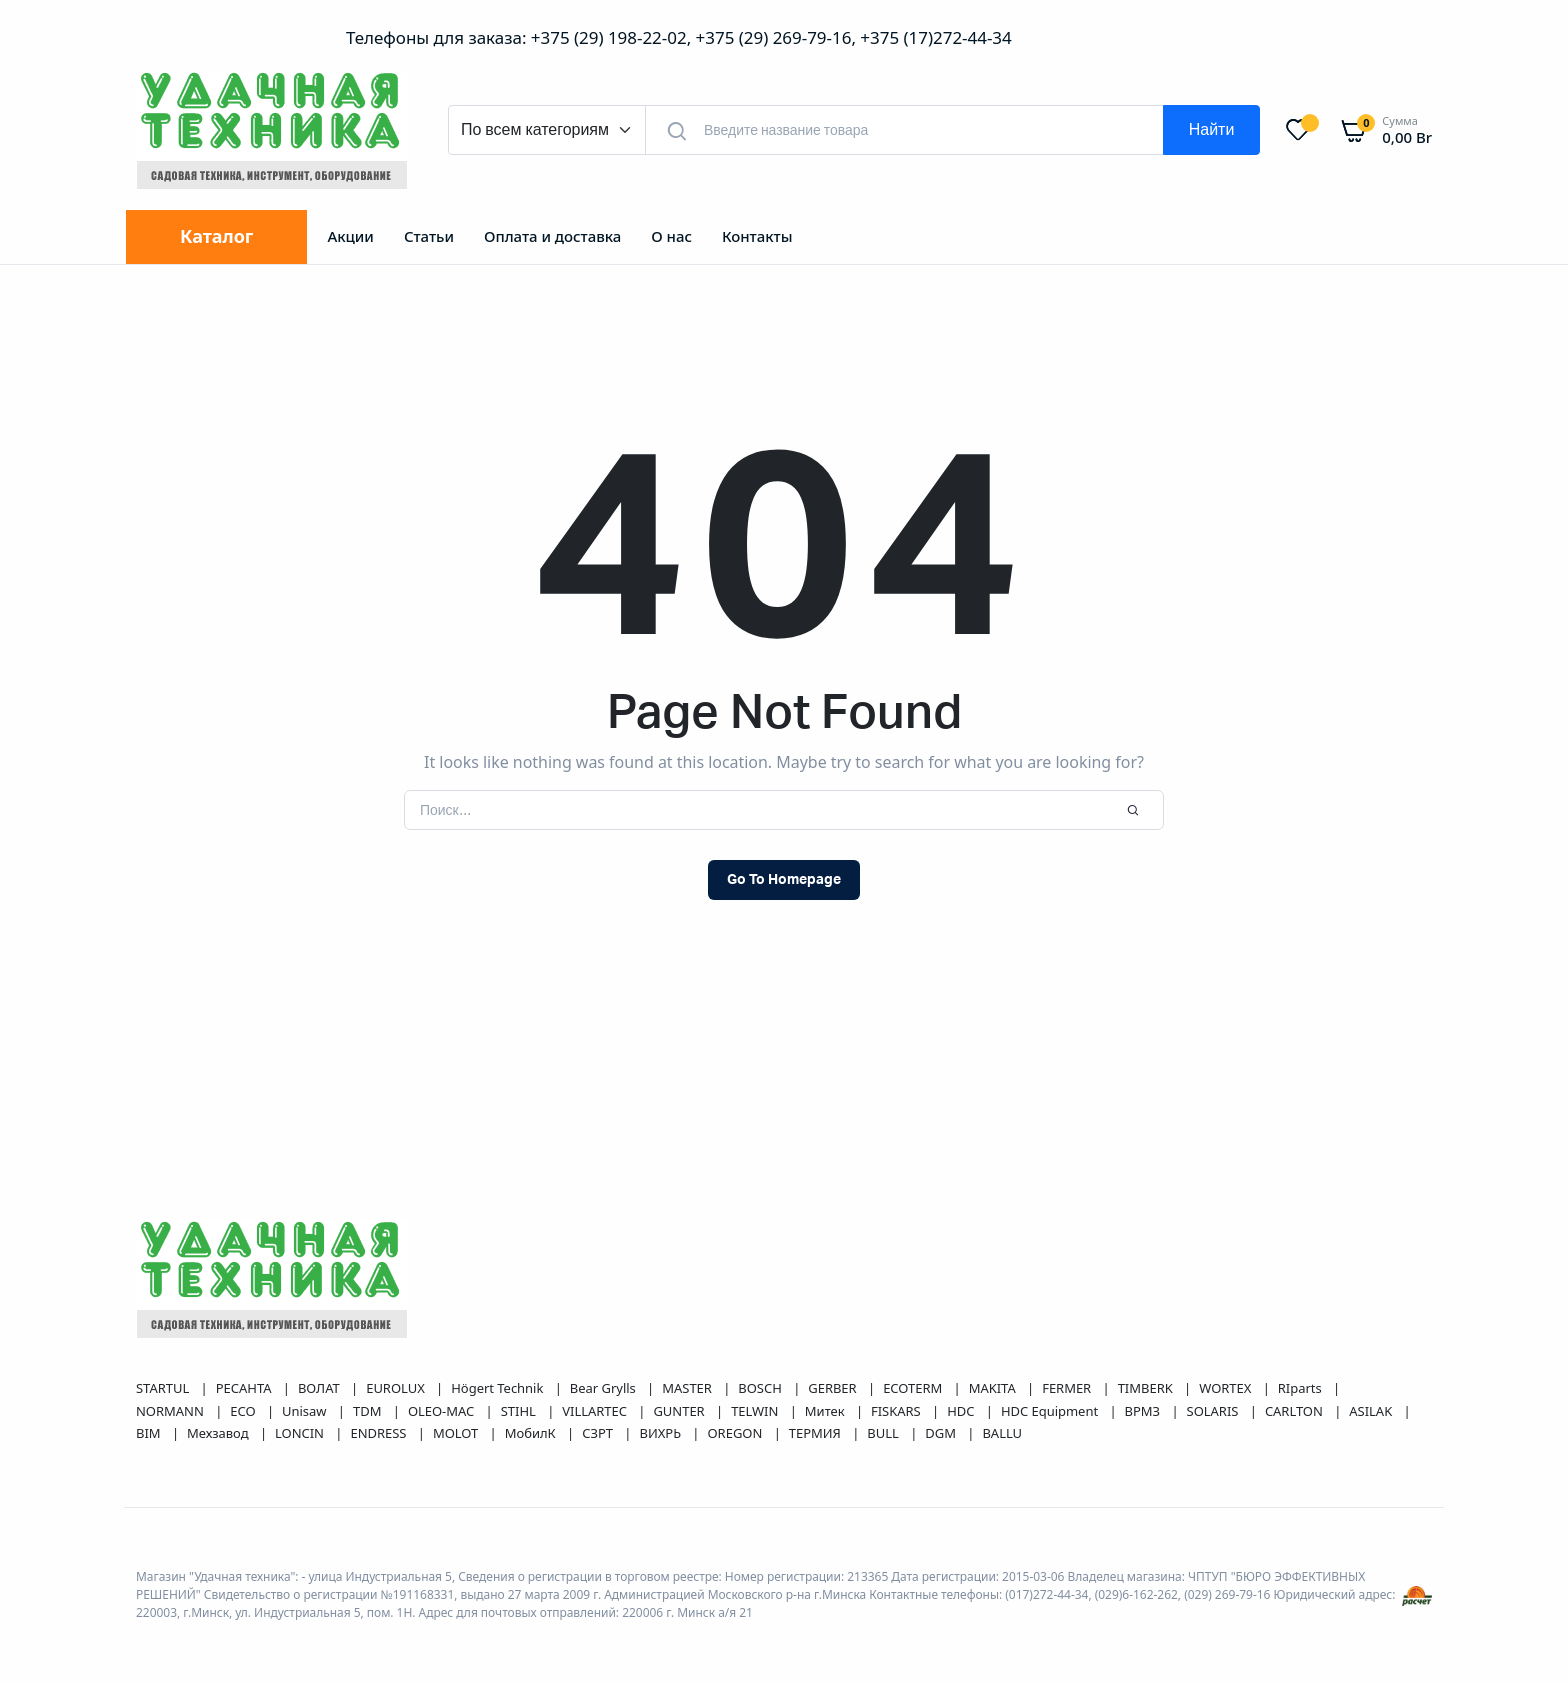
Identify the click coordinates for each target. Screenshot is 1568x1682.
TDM (369, 1411)
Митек (826, 1411)
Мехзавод (219, 1433)
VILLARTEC (596, 1411)
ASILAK (1372, 1411)
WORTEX (1226, 1388)
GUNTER (680, 1411)
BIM (150, 1433)
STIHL (520, 1411)
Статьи (429, 236)
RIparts (1301, 1388)
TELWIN (756, 1411)
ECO (244, 1411)
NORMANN (171, 1411)
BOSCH (761, 1388)
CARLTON (1295, 1411)
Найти (1212, 130)
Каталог (216, 236)
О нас (671, 236)
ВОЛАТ (320, 1388)
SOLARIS (1214, 1411)
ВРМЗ (1144, 1411)
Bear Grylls (604, 1388)
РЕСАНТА (245, 1388)
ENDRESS (379, 1433)
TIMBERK (1147, 1388)
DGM (942, 1433)
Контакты (757, 236)
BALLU (1002, 1433)
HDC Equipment (1051, 1411)
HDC (962, 1411)
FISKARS (897, 1411)
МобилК (532, 1433)
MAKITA (994, 1388)
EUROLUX (397, 1388)
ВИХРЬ (661, 1433)
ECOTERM (914, 1388)
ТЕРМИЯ (816, 1433)
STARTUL (164, 1388)
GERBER (834, 1388)
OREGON (737, 1433)
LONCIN (301, 1433)
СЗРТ (599, 1433)
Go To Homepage (784, 880)
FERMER (1068, 1388)
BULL (884, 1433)
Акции (350, 236)
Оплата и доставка (552, 236)
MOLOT (457, 1433)
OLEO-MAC (443, 1411)
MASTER (688, 1388)
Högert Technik (498, 1388)
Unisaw (306, 1411)
